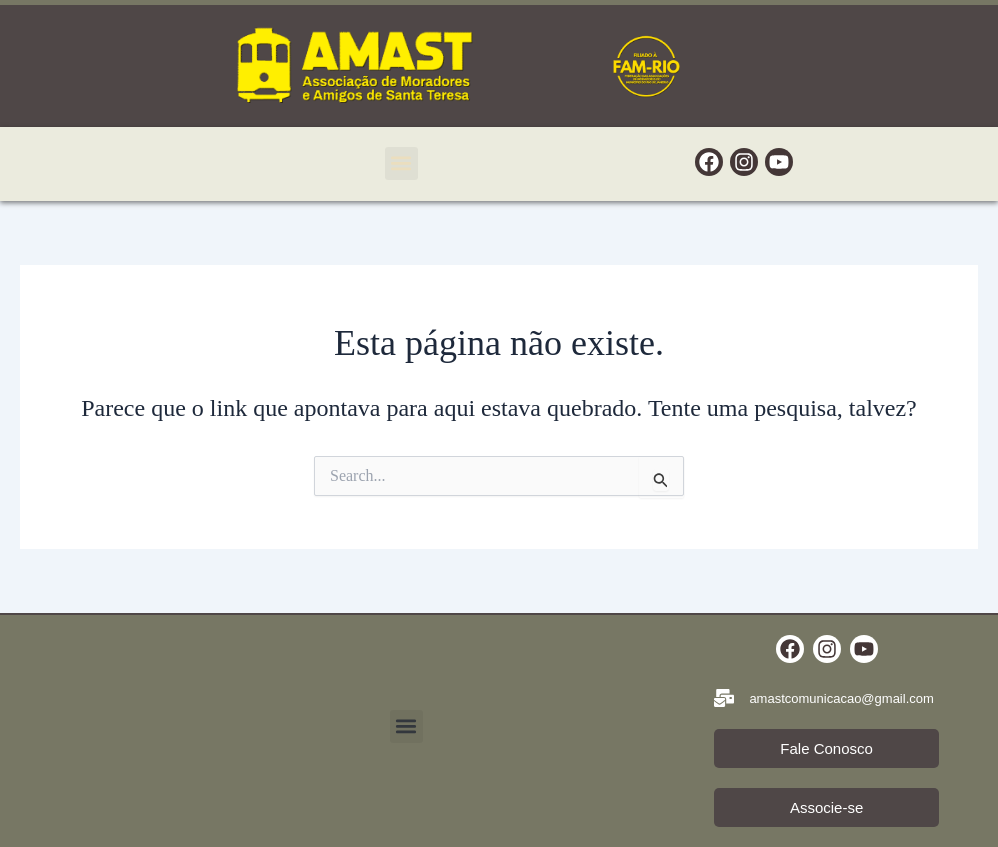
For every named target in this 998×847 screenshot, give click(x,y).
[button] (401, 163)
